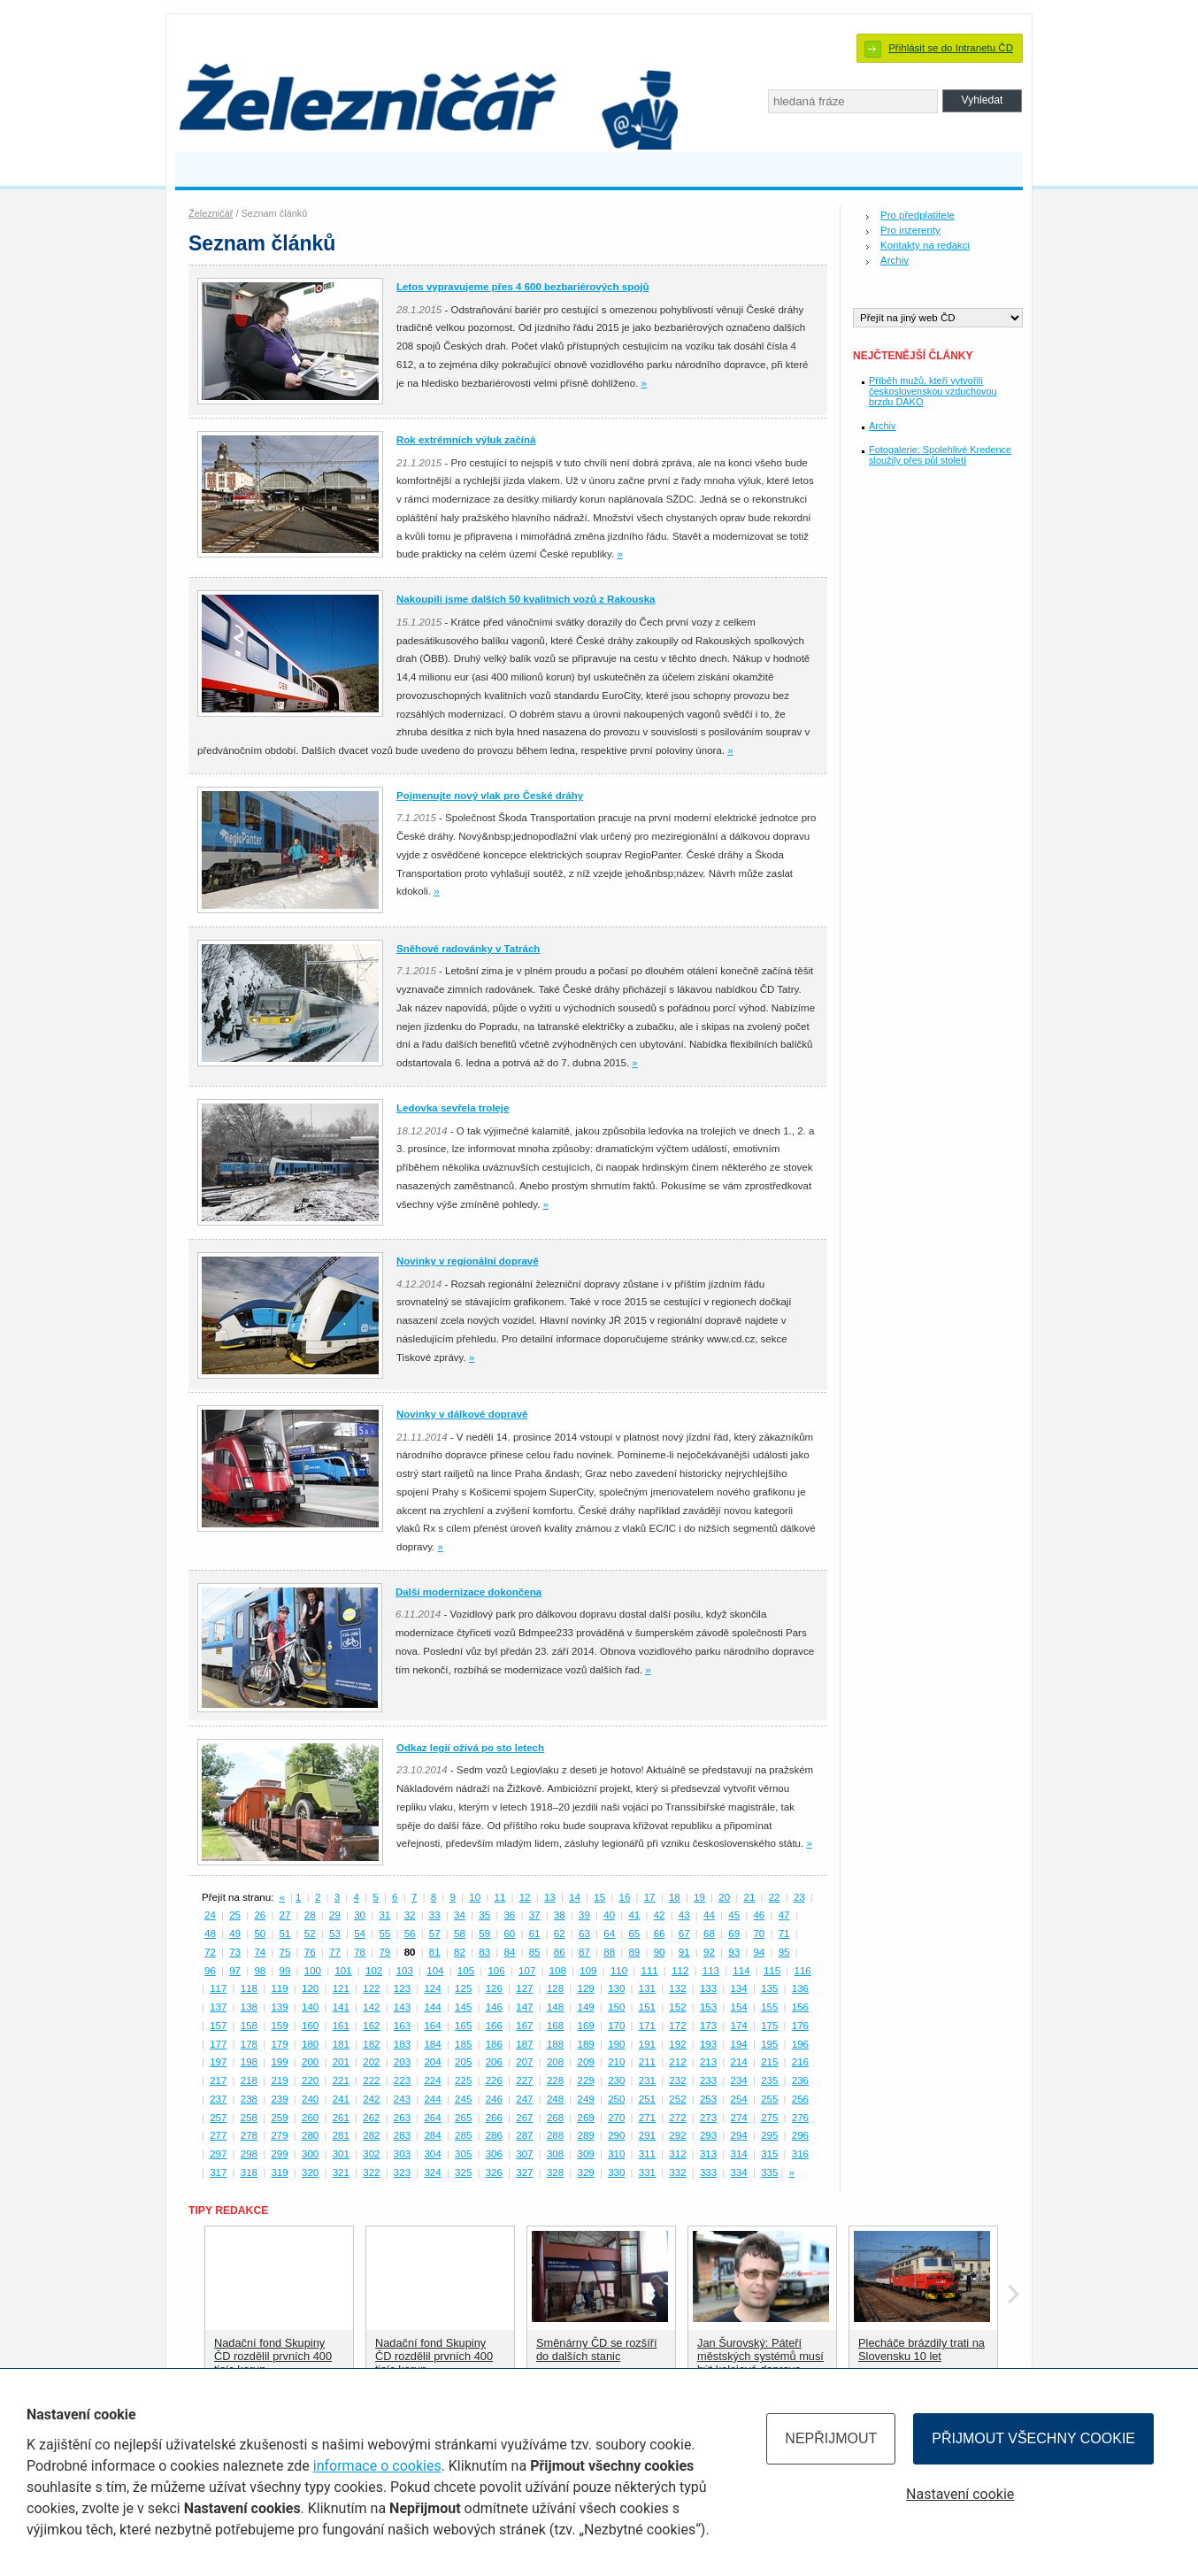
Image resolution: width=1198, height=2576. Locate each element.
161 (341, 2025)
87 (584, 1952)
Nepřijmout (831, 2438)
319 (279, 2172)
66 (659, 1933)
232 (677, 2080)
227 (524, 2080)
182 (371, 2044)
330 (616, 2172)
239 (279, 2099)
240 (310, 2099)
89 (634, 1952)
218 (249, 2080)
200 (310, 2062)
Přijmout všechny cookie (1033, 2438)
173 (708, 2025)
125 (463, 1988)
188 (555, 2044)
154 (739, 2007)
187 (524, 2044)
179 (279, 2044)
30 (359, 1915)
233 (708, 2080)
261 (341, 2117)
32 (410, 1915)
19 (699, 1897)
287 (524, 2135)
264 (432, 2117)
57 (435, 1933)
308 (555, 2154)
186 (494, 2044)
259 (279, 2117)
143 (402, 2007)
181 (341, 2044)
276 (800, 2117)
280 (310, 2135)
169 (586, 2025)
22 (774, 1897)
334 (739, 2172)
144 (432, 2007)
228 (555, 2080)
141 (341, 2007)
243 (402, 2099)
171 (647, 2025)
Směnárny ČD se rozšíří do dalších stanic (596, 2349)
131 (647, 1988)
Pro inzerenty (910, 230)
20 (724, 1897)
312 (677, 2154)
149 (586, 2007)
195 (769, 2044)
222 (371, 2080)
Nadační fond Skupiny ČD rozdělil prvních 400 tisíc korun (273, 2356)
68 (709, 1933)
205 (463, 2062)
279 (279, 2135)
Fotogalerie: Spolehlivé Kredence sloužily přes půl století (940, 454)
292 (677, 2135)
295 (769, 2135)
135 (769, 1988)
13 (550, 1897)
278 (249, 2135)
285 (463, 2135)
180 (310, 2044)
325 (463, 2172)
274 (739, 2117)
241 (341, 2099)
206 (494, 2062)
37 (535, 1915)
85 (535, 1952)
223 (402, 2080)
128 (555, 1988)
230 (616, 2080)
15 (599, 1897)
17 (650, 1897)
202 (371, 2062)
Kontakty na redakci (925, 245)
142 (371, 2007)
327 (524, 2172)
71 (784, 1933)
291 (647, 2135)
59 (484, 1933)
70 (758, 1933)
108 (557, 1970)
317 (218, 2172)
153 (708, 2007)
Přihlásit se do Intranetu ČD (950, 47)
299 (279, 2154)
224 (432, 2080)
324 (432, 2172)
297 (218, 2154)
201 (341, 2062)
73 (235, 1952)
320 (310, 2172)
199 (279, 2062)
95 (784, 1952)
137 (218, 2007)
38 (559, 1915)
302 (371, 2154)
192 (677, 2044)
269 (586, 2117)
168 (555, 2025)
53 (335, 1933)
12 (525, 1897)
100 (312, 1970)
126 (494, 1988)
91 (684, 1952)
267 (524, 2117)
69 (734, 1933)
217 (218, 2080)
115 (772, 1970)
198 (249, 2062)
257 (218, 2117)
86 (559, 1952)
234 (739, 2080)
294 (739, 2135)
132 (677, 1988)
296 (800, 2135)
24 (210, 1915)
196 (800, 2044)
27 (285, 1915)
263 (402, 2117)
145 (463, 2007)
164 (432, 2025)
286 (494, 2135)
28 (310, 1915)
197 (218, 2062)
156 (800, 2007)
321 (341, 2172)
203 (402, 2062)
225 (463, 2080)
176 (800, 2025)
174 (739, 2025)
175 (769, 2025)
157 (218, 2025)
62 (559, 1933)
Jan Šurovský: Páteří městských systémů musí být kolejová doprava (760, 2356)
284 (432, 2135)
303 (402, 2154)
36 (509, 1915)
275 (769, 2117)
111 (649, 1970)
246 (494, 2099)
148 (555, 2007)
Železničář (210, 213)
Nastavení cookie (960, 2494)
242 (371, 2099)
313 (708, 2154)
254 (739, 2099)
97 (235, 1970)
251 (647, 2099)
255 (769, 2099)
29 (335, 1915)
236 (800, 2080)
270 (616, 2117)
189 (586, 2044)
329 (586, 2172)
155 (769, 2007)
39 (584, 1915)
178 (249, 2044)
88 (609, 1952)
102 (373, 1970)
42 (659, 1915)
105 (465, 1970)
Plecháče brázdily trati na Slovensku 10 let (921, 2349)
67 (684, 1933)
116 (803, 1970)
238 (249, 2099)
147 (524, 2007)
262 (371, 2117)
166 (494, 2025)
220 (310, 2080)
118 (249, 1988)
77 (335, 1952)
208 (555, 2062)
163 (402, 2025)
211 (647, 2062)
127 (524, 1988)
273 (708, 2117)
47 (784, 1915)
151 (647, 2007)
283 (402, 2135)
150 (616, 2007)
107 (526, 1970)
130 (616, 1988)
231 (647, 2080)
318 (249, 2172)
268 (555, 2117)
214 (739, 2062)
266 (494, 2117)
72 (210, 1952)
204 (432, 2062)
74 (259, 1952)
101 (342, 1970)
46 (758, 1915)
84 (509, 1952)
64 (609, 1933)
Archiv (894, 260)
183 (402, 2044)
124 (432, 1988)
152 (677, 2007)
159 (279, 2025)
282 (371, 2135)
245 (463, 2099)
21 (750, 1897)
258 (249, 2117)
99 (285, 1970)
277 (218, 2135)
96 (210, 1970)
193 (708, 2044)
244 (432, 2099)
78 (359, 1952)
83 (484, 1952)
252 (677, 2099)
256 (800, 2099)
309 (586, 2154)
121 (341, 1988)
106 (496, 1970)
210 (616, 2062)
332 (677, 2172)
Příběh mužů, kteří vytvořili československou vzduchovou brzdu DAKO (933, 391)
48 (210, 1933)
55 (384, 1933)
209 (586, 2062)
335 (769, 2172)
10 (474, 1897)
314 (739, 2154)
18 (674, 1897)
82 (459, 1952)
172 (677, 2025)
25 (235, 1915)
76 (310, 1952)
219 (279, 2080)
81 (435, 1952)
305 (463, 2154)
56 (410, 1933)
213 (708, 2062)
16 (625, 1897)
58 (459, 1933)
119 (279, 1988)
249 (586, 2099)
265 (463, 2117)
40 (609, 1915)
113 (711, 1970)
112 (680, 1970)
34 (459, 1915)
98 (259, 1970)
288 (555, 2135)
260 (310, 2117)
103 (404, 1970)
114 (741, 1970)
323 (402, 2172)
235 (769, 2080)
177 (218, 2044)
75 (285, 1952)
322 (371, 2172)
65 (634, 1933)
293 (708, 2135)
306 (494, 2154)
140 (310, 2007)
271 (647, 2117)
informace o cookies (377, 2465)
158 (249, 2025)
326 (494, 2172)
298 (249, 2154)
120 (310, 1988)
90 (659, 1952)
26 (259, 1915)
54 (359, 1933)
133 (708, 1988)
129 (586, 1988)
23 (799, 1897)
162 (371, 2025)
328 (555, 2172)
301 (341, 2154)
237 (218, 2099)
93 (734, 1952)
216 (800, 2062)
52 (310, 1933)
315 (769, 2154)
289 (586, 2135)
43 (684, 1915)
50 (259, 1933)
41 (634, 1915)
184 (432, 2044)
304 (432, 2154)
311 (647, 2154)
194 (739, 2044)
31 (384, 1915)
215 (769, 2062)
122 (371, 1988)
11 (499, 1897)
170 (616, 2025)
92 (709, 1952)
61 (535, 1933)
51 (285, 1933)
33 (435, 1915)
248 (555, 2099)
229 (586, 2080)
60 (509, 1933)
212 (677, 2062)
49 (235, 1933)
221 (341, 2080)
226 (494, 2080)
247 (524, 2099)
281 (341, 2135)
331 (647, 2172)
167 (524, 2025)
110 (619, 1970)
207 (524, 2062)
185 (463, 2044)
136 (800, 1988)
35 (484, 1915)
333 (708, 2172)
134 (739, 1988)
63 (584, 1933)
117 (218, 1988)
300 (310, 2154)
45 (734, 1915)
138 (249, 2007)
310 (616, 2154)
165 (463, 2025)
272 (677, 2117)
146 (494, 2007)
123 (402, 1988)
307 (524, 2154)
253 (708, 2099)
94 (758, 1952)
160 (310, 2025)
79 (384, 1952)
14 (574, 1897)
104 (434, 1970)
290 (616, 2135)
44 (709, 1915)
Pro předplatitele (917, 215)
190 (616, 2044)
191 (647, 2044)
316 (800, 2154)
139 (279, 2007)
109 (588, 1970)
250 (616, 2099)
